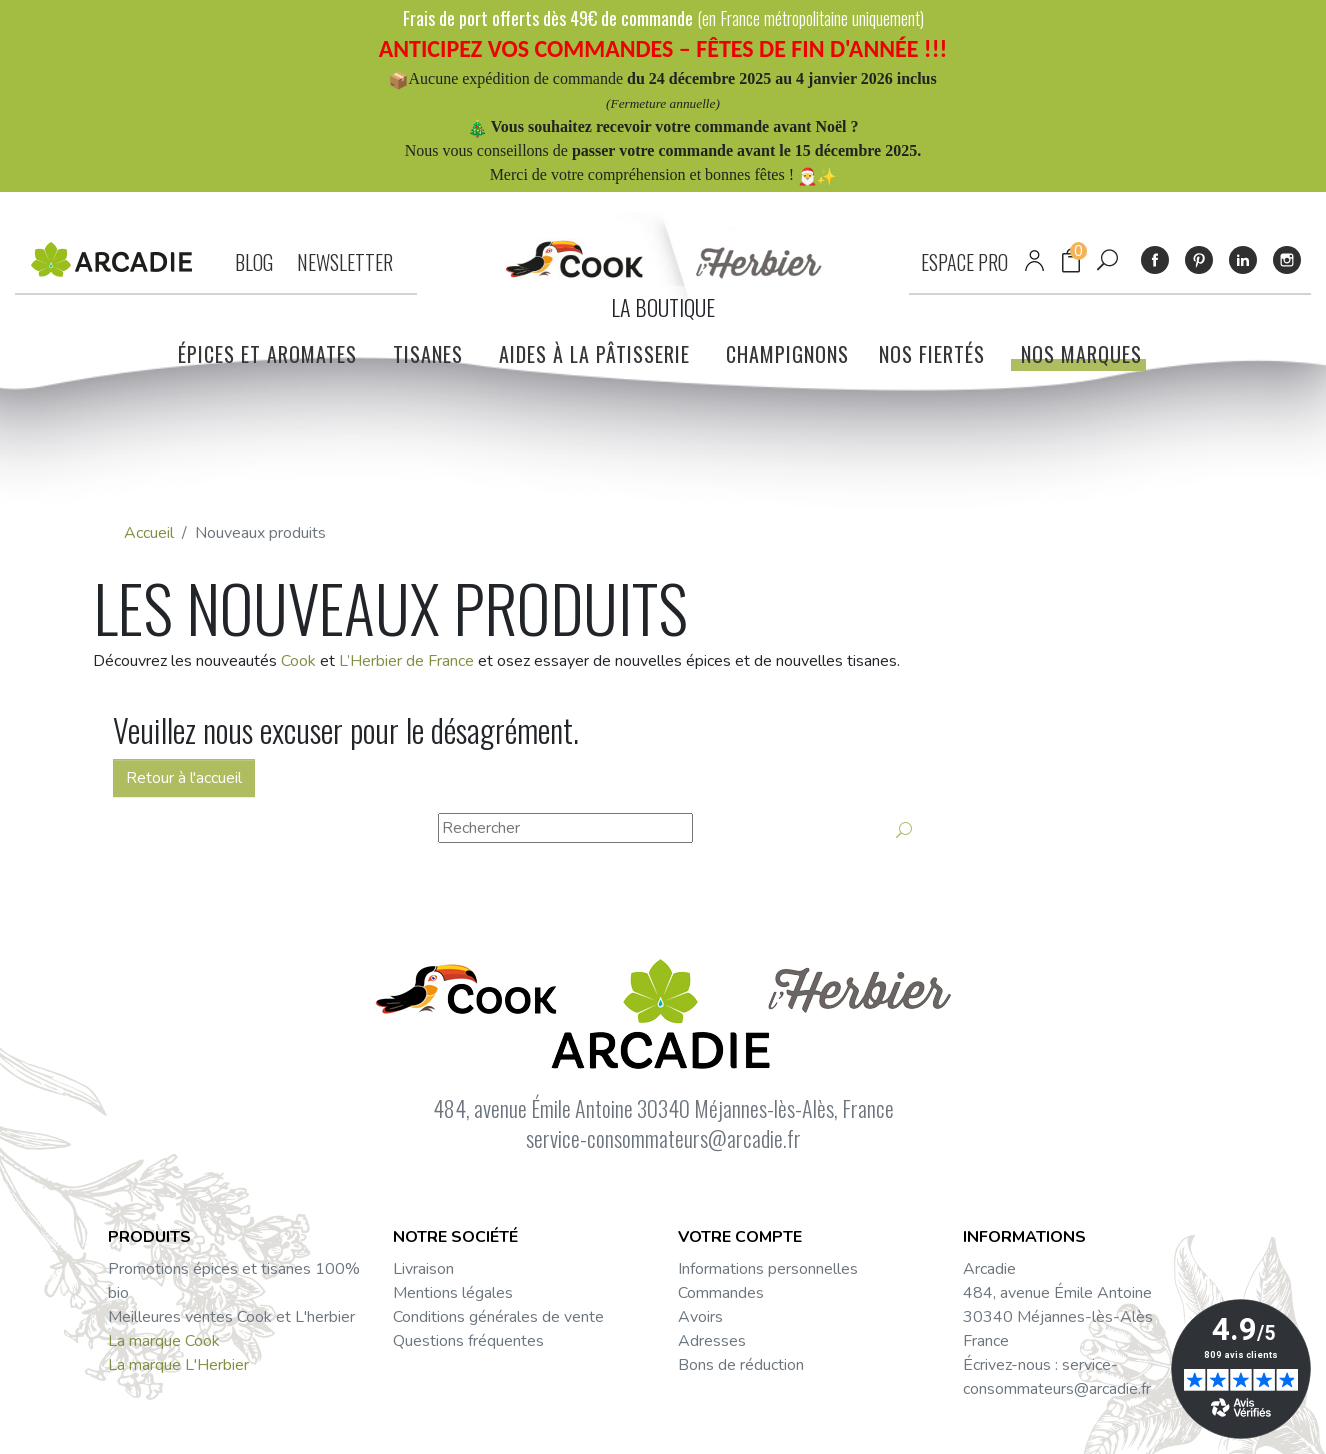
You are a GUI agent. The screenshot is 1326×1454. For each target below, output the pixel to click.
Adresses (712, 1341)
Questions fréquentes (468, 1341)
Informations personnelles (768, 1269)
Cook (298, 661)
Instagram (1287, 260)
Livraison (423, 1269)
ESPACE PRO (964, 262)
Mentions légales (453, 1293)
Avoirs (700, 1317)
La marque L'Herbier (178, 1365)
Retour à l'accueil (184, 778)
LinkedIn (1243, 260)
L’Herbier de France (406, 661)
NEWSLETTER (345, 262)
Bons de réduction (741, 1365)
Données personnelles (440, 1426)
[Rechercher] (565, 828)
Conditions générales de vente (498, 1317)
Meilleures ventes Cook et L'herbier (231, 1317)
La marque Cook (164, 1341)
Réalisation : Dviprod (739, 1426)
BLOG (254, 262)
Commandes (721, 1293)
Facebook (1155, 260)
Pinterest (1199, 260)
